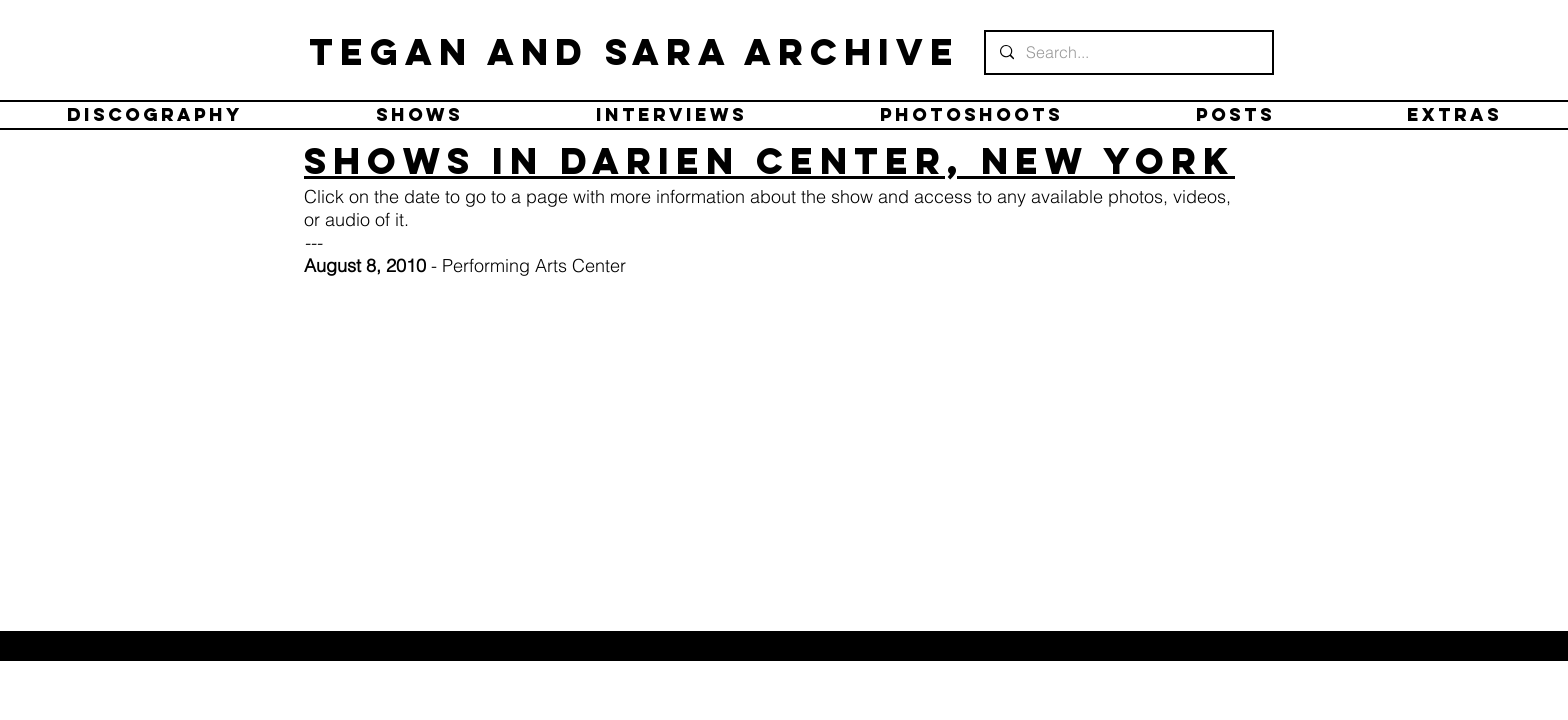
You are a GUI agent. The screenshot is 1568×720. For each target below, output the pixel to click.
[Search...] (1128, 52)
